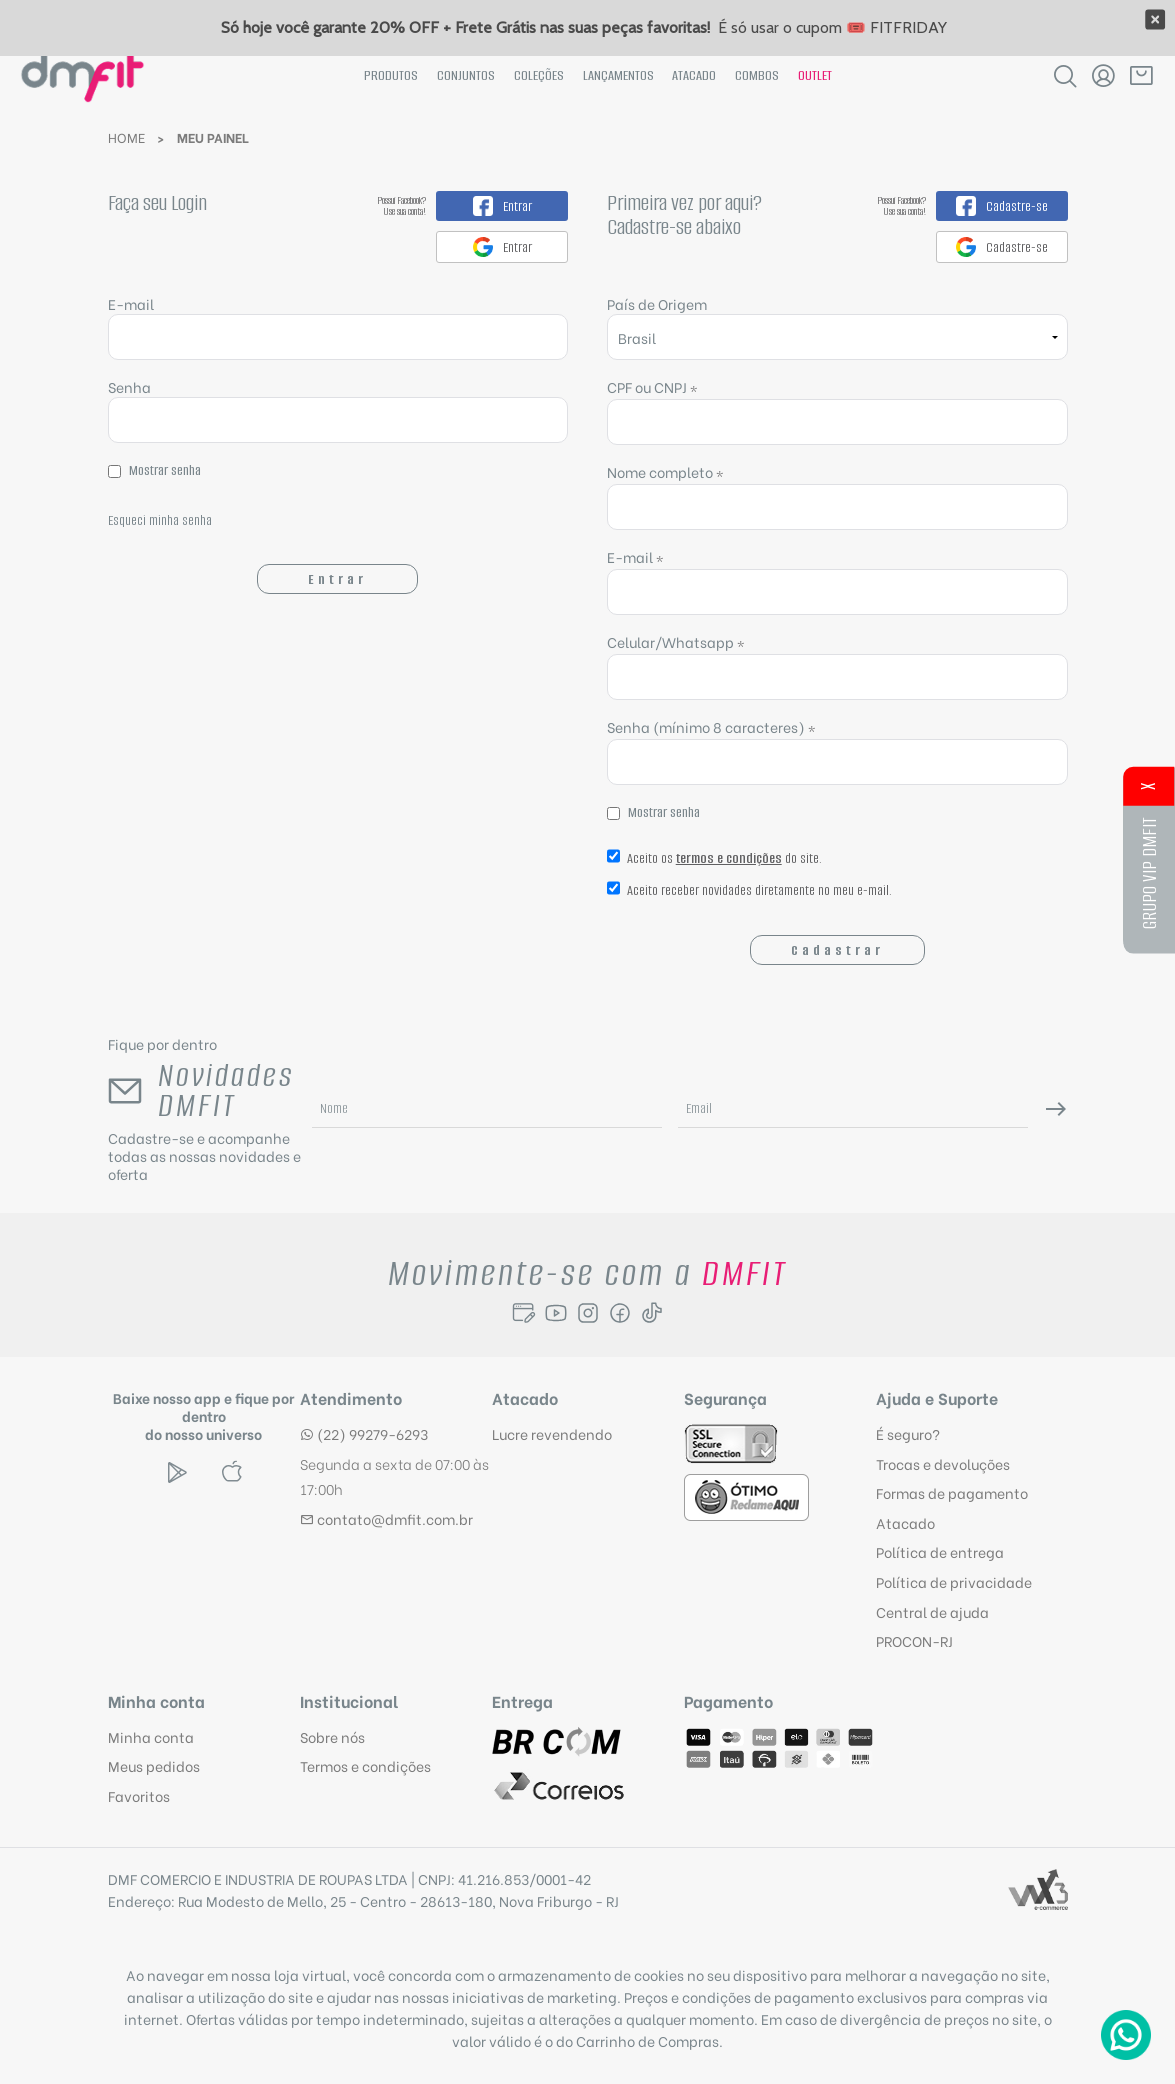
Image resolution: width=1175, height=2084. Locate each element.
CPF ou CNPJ (652, 386)
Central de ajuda (932, 1611)
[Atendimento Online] (1126, 2034)
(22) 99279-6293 (364, 1433)
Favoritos (139, 1795)
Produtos (391, 75)
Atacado (694, 75)
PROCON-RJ (914, 1640)
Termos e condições (365, 1765)
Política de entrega (940, 1551)
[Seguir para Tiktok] (652, 1313)
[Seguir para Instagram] (588, 1313)
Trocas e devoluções (943, 1463)
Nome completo (665, 471)
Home (126, 136)
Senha (129, 386)
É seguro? (908, 1433)
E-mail (338, 326)
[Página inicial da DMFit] (82, 75)
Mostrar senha (165, 470)
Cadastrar (837, 950)
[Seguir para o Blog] (524, 1313)
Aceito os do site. (714, 863)
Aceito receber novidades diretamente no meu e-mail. (749, 895)
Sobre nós (332, 1736)
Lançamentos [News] (618, 75)
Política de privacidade (954, 1581)
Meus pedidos (154, 1765)
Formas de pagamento (952, 1492)
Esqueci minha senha (160, 520)
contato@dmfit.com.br (386, 1518)
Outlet (815, 75)
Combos (757, 75)
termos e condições (729, 858)
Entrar (337, 579)
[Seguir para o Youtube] (556, 1313)
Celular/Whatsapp (676, 641)
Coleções (539, 75)
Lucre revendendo (552, 1433)
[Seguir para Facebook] (620, 1313)
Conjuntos (466, 75)
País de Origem (657, 303)
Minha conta (151, 1736)
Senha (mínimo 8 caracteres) (711, 726)
